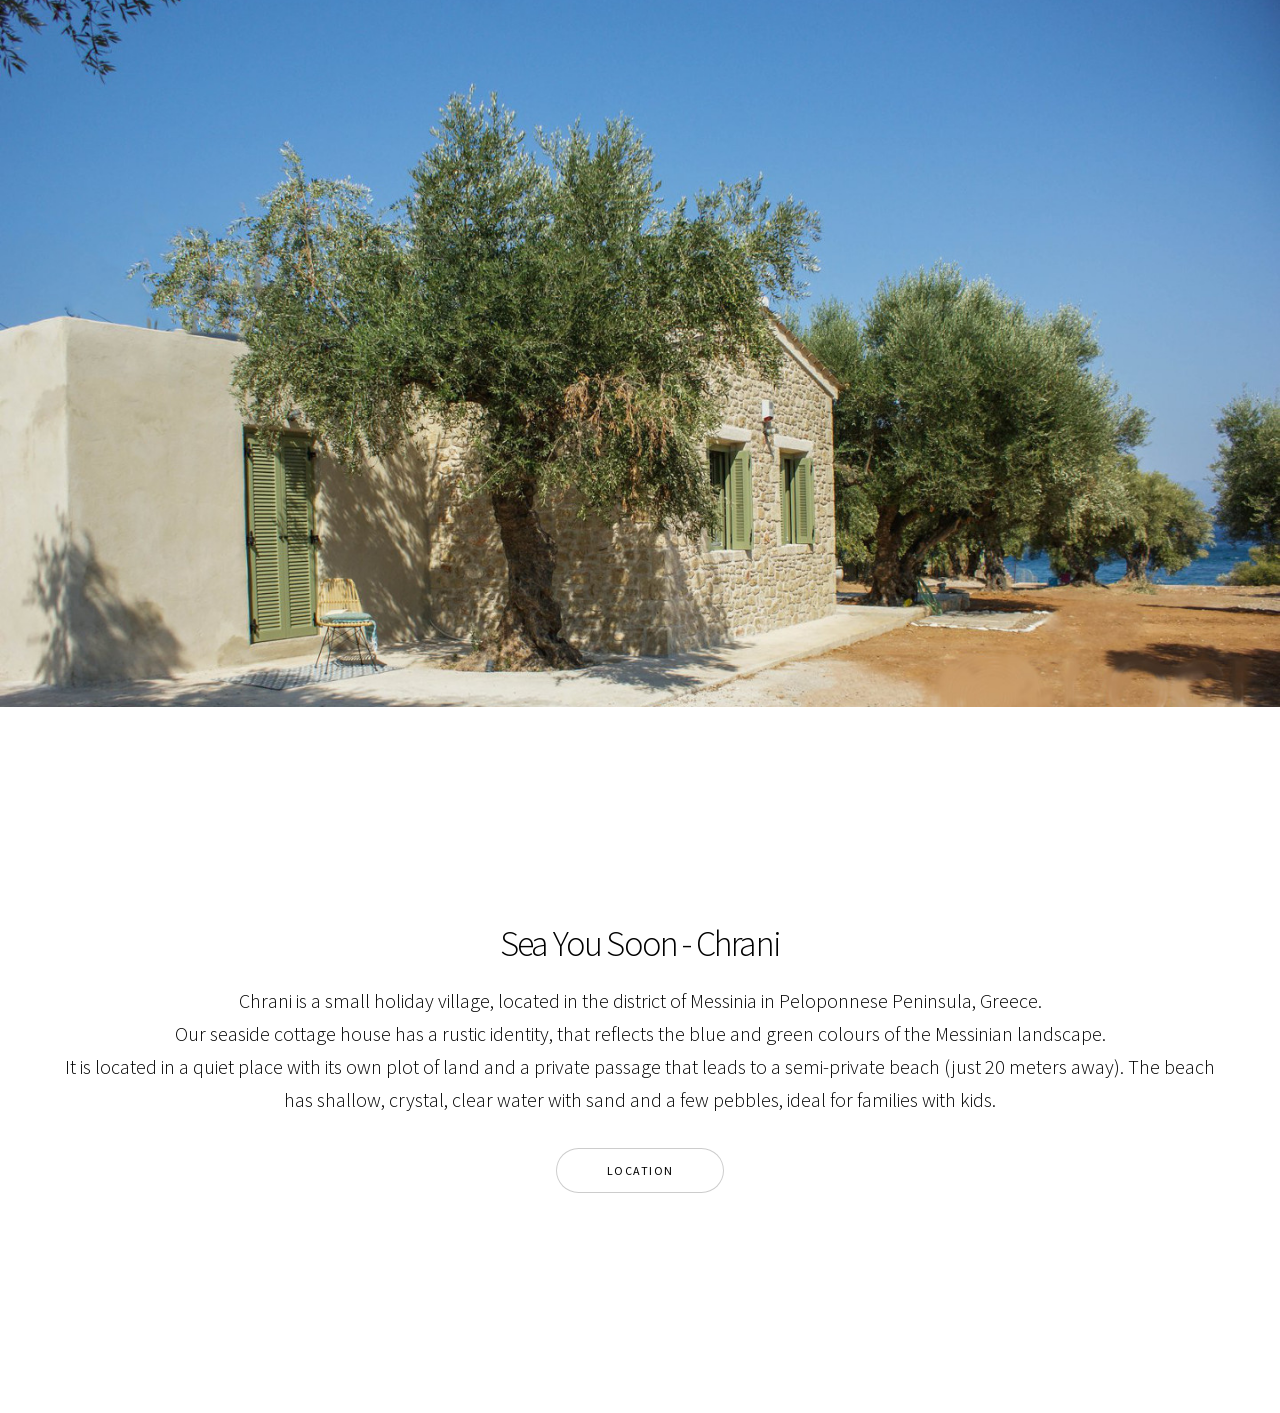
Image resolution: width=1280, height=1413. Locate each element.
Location (639, 1170)
